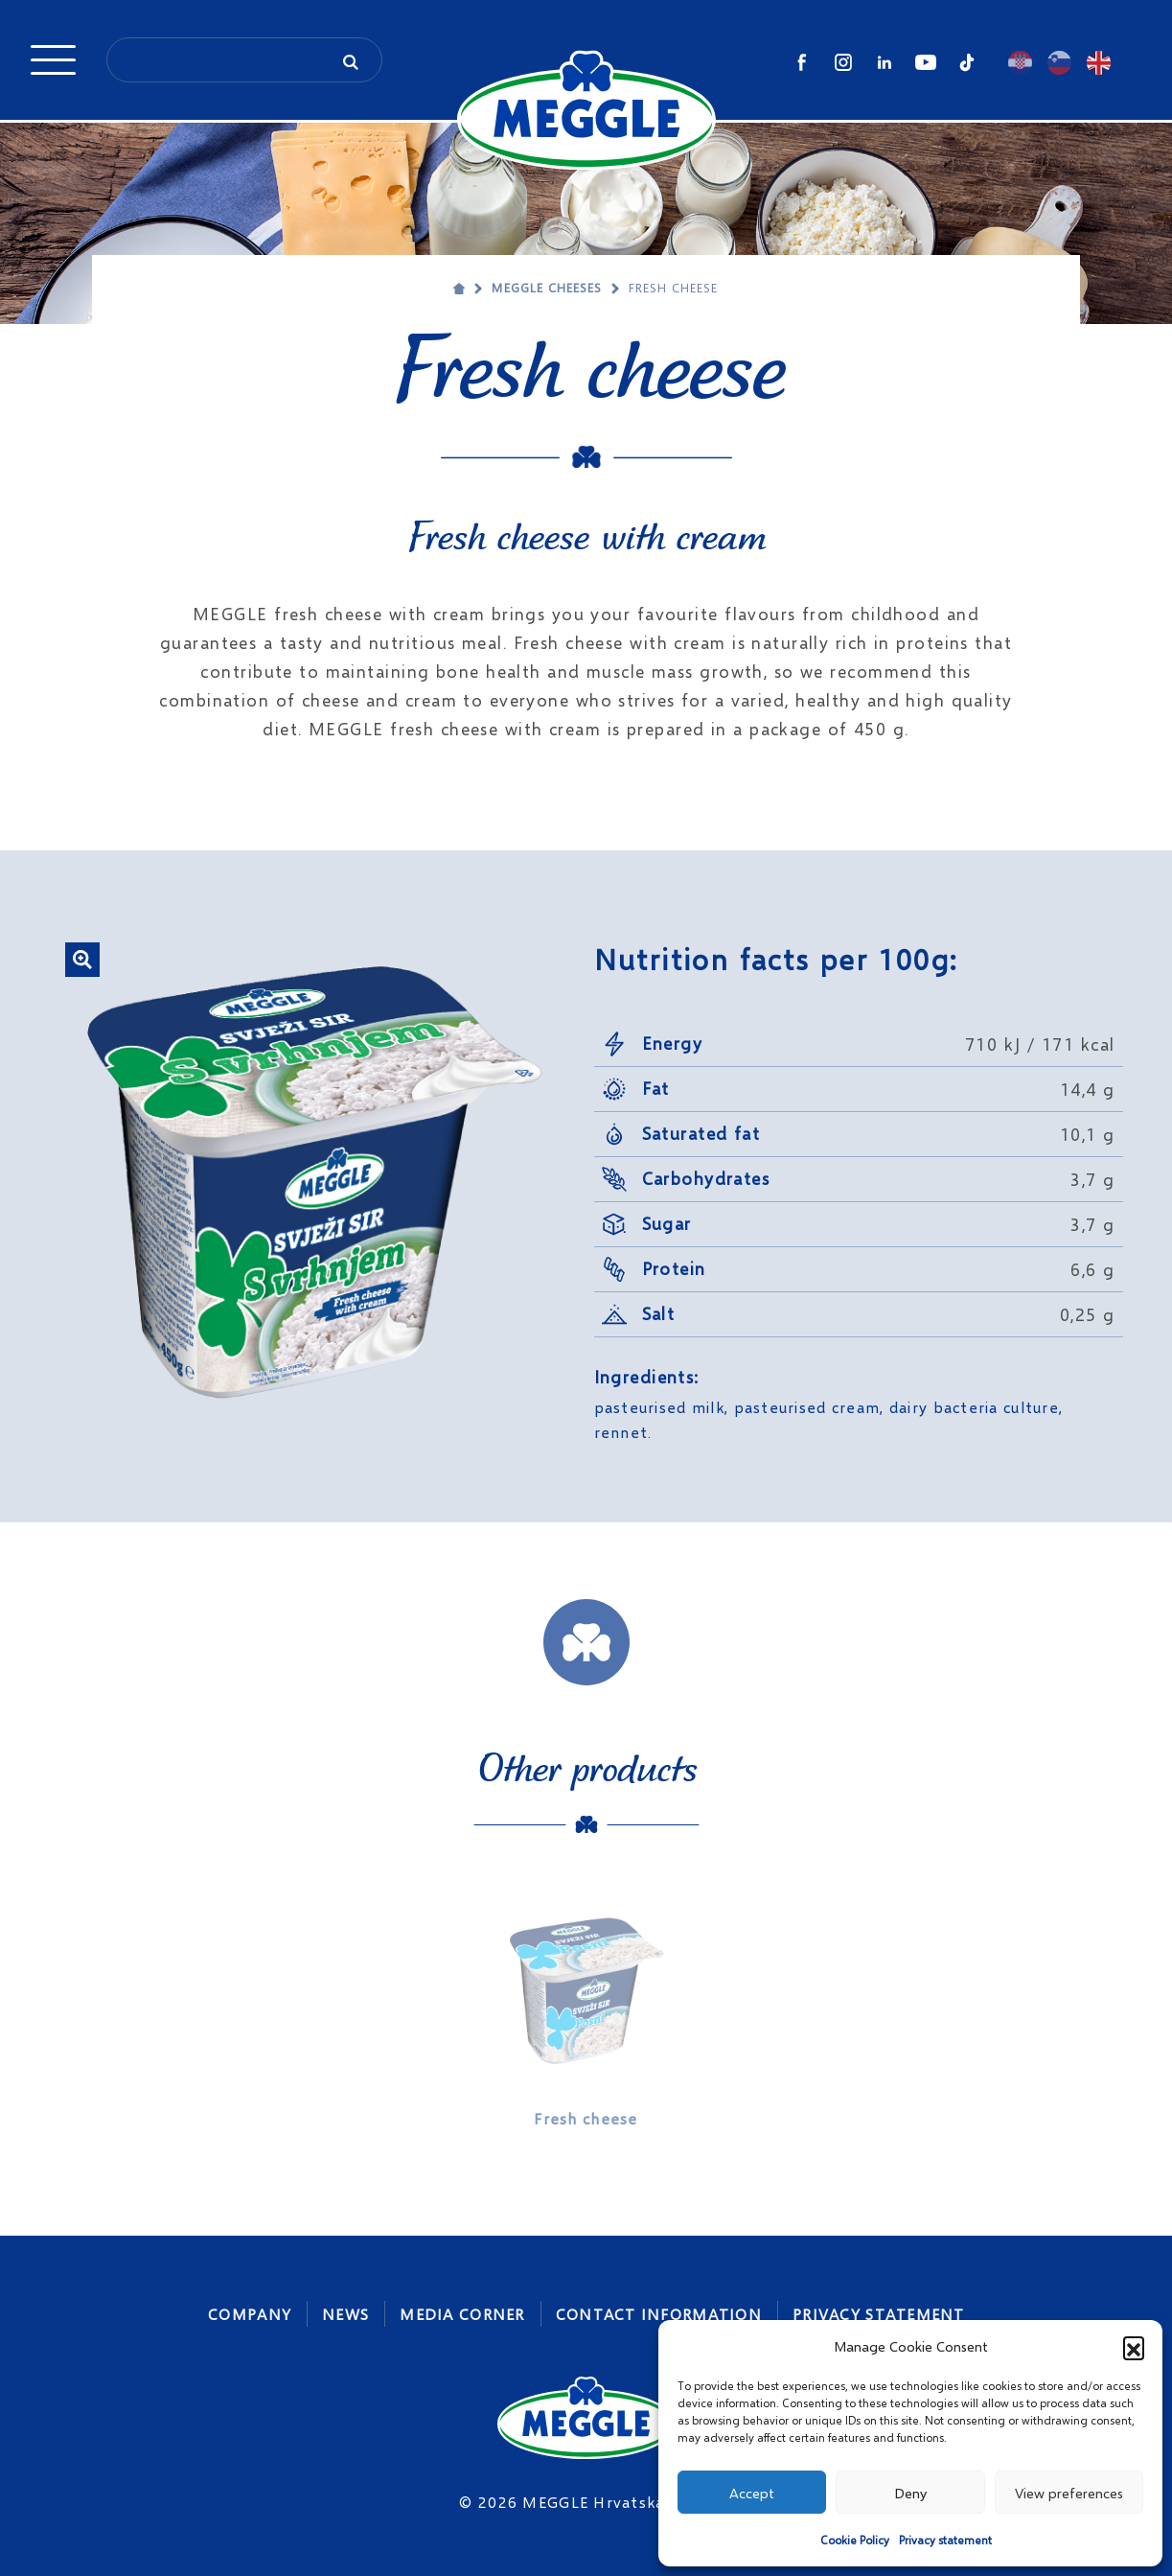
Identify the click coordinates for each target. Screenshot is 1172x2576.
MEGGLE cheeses (547, 287)
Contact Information (659, 2314)
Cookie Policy (854, 2540)
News (345, 2314)
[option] (586, 2011)
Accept (751, 2492)
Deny (910, 2492)
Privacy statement (945, 2540)
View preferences (1069, 2492)
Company (249, 2314)
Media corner (462, 2314)
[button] (1133, 2346)
